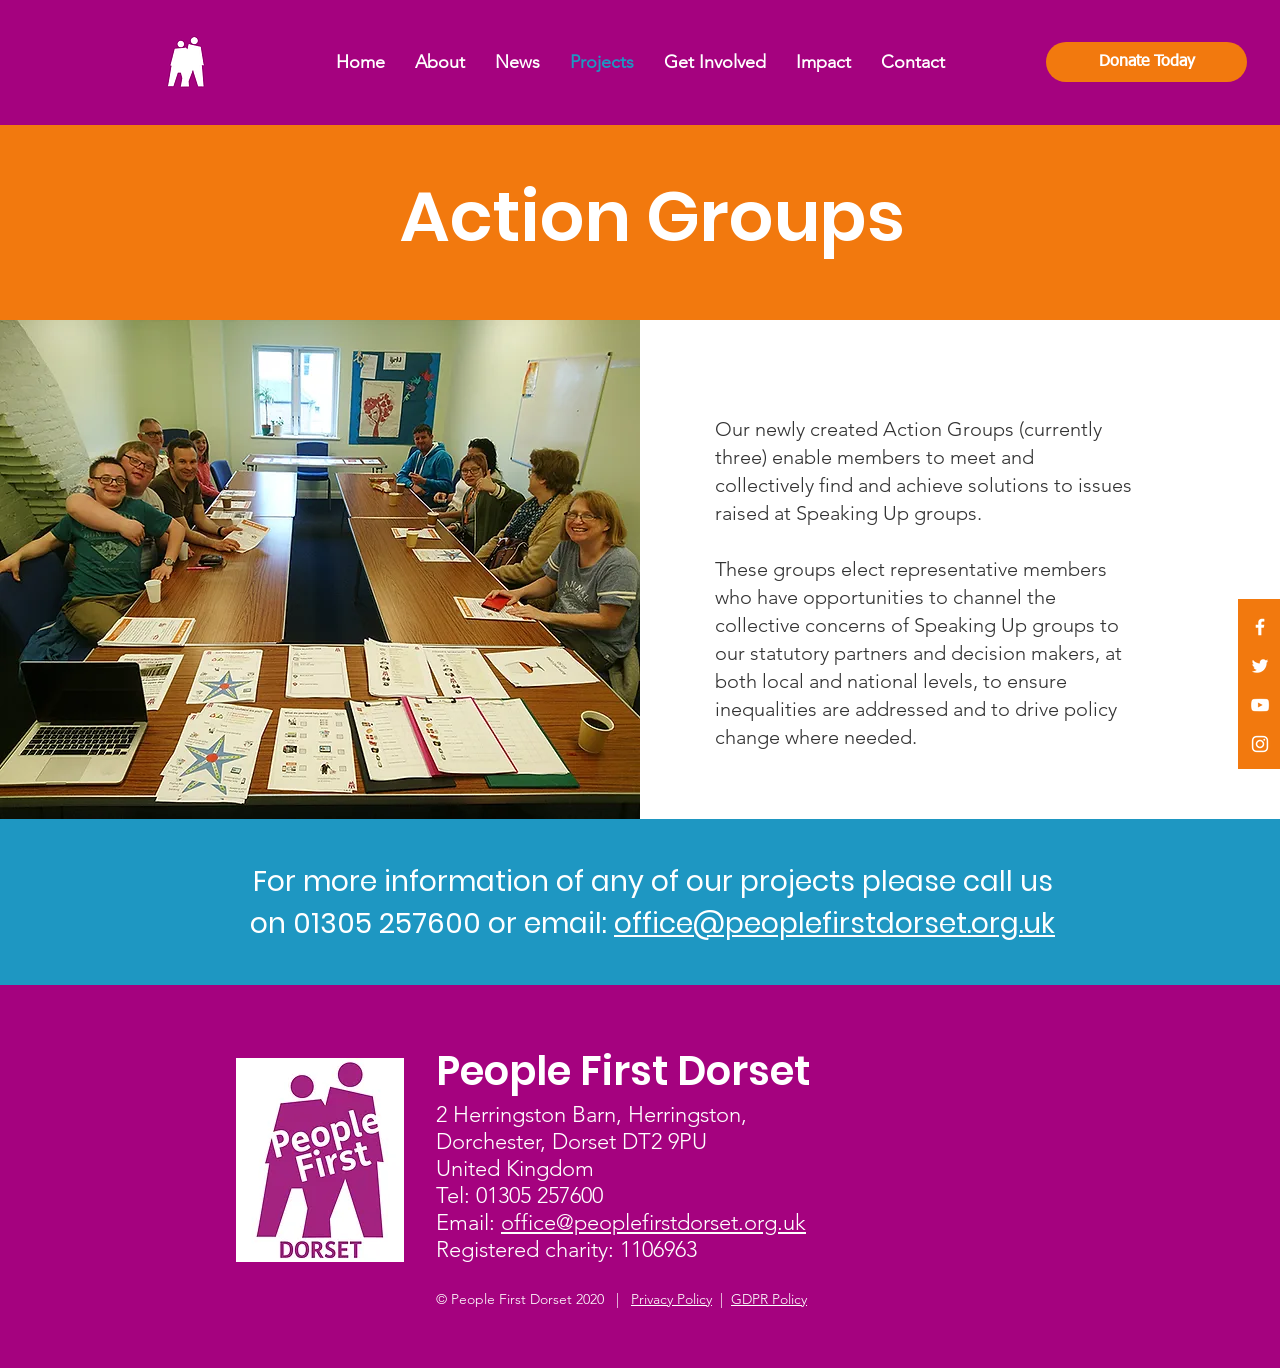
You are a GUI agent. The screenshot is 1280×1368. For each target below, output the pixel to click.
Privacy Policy (671, 1299)
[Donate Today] (1146, 62)
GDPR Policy (769, 1299)
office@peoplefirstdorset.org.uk (834, 923)
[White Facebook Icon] (1260, 627)
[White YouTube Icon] (1260, 705)
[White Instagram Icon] (1260, 744)
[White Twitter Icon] (1260, 666)
